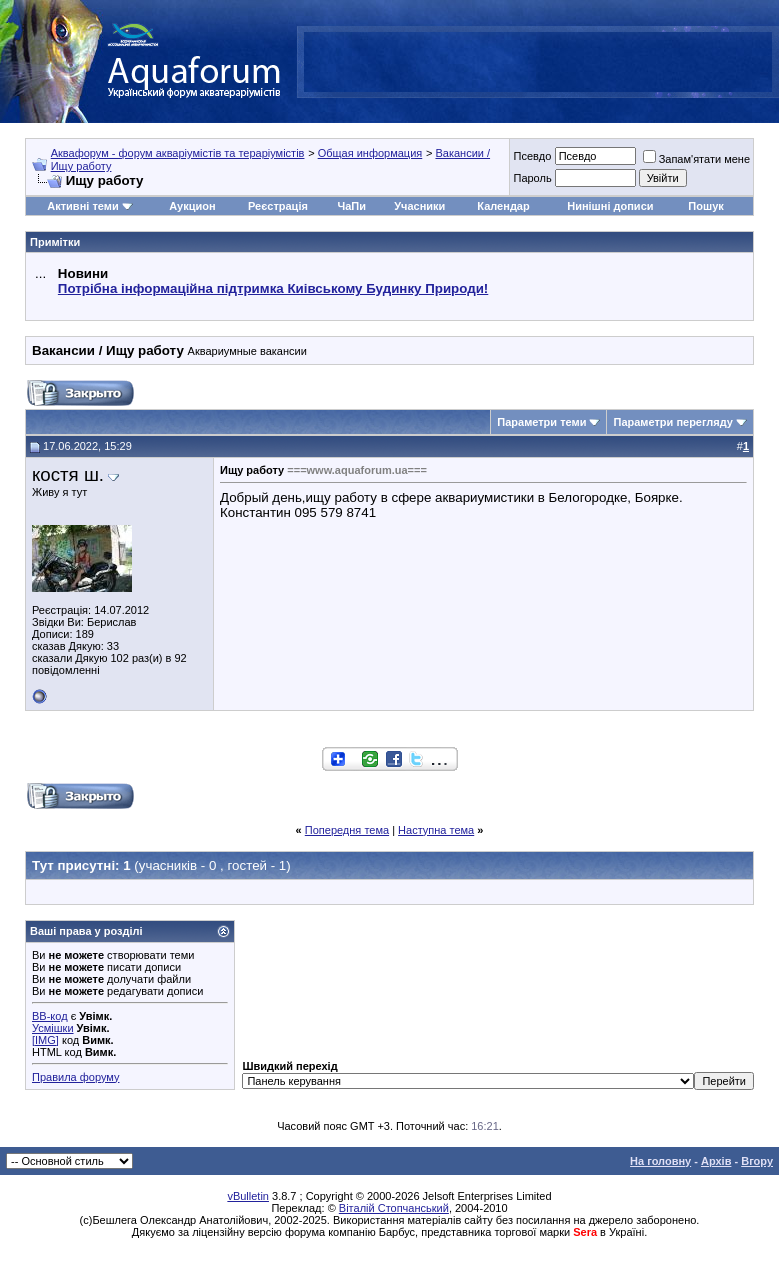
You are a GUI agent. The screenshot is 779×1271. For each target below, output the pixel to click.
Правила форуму (75, 1077)
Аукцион (192, 206)
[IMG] (45, 1040)
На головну (660, 1161)
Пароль (532, 178)
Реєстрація (278, 206)
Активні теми (82, 206)
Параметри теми (541, 422)
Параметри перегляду (672, 422)
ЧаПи (351, 206)
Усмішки (53, 1028)
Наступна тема (436, 830)
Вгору (757, 1161)
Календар (503, 206)
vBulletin (248, 1196)
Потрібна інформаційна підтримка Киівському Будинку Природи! (273, 288)
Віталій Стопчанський (394, 1208)
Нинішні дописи (610, 206)
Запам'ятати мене (696, 159)
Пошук (705, 206)
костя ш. (68, 474)
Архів (716, 1161)
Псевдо (532, 156)
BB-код (50, 1016)
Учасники (419, 206)
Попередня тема (347, 830)
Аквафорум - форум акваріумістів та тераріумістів (178, 153)
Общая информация (370, 153)
